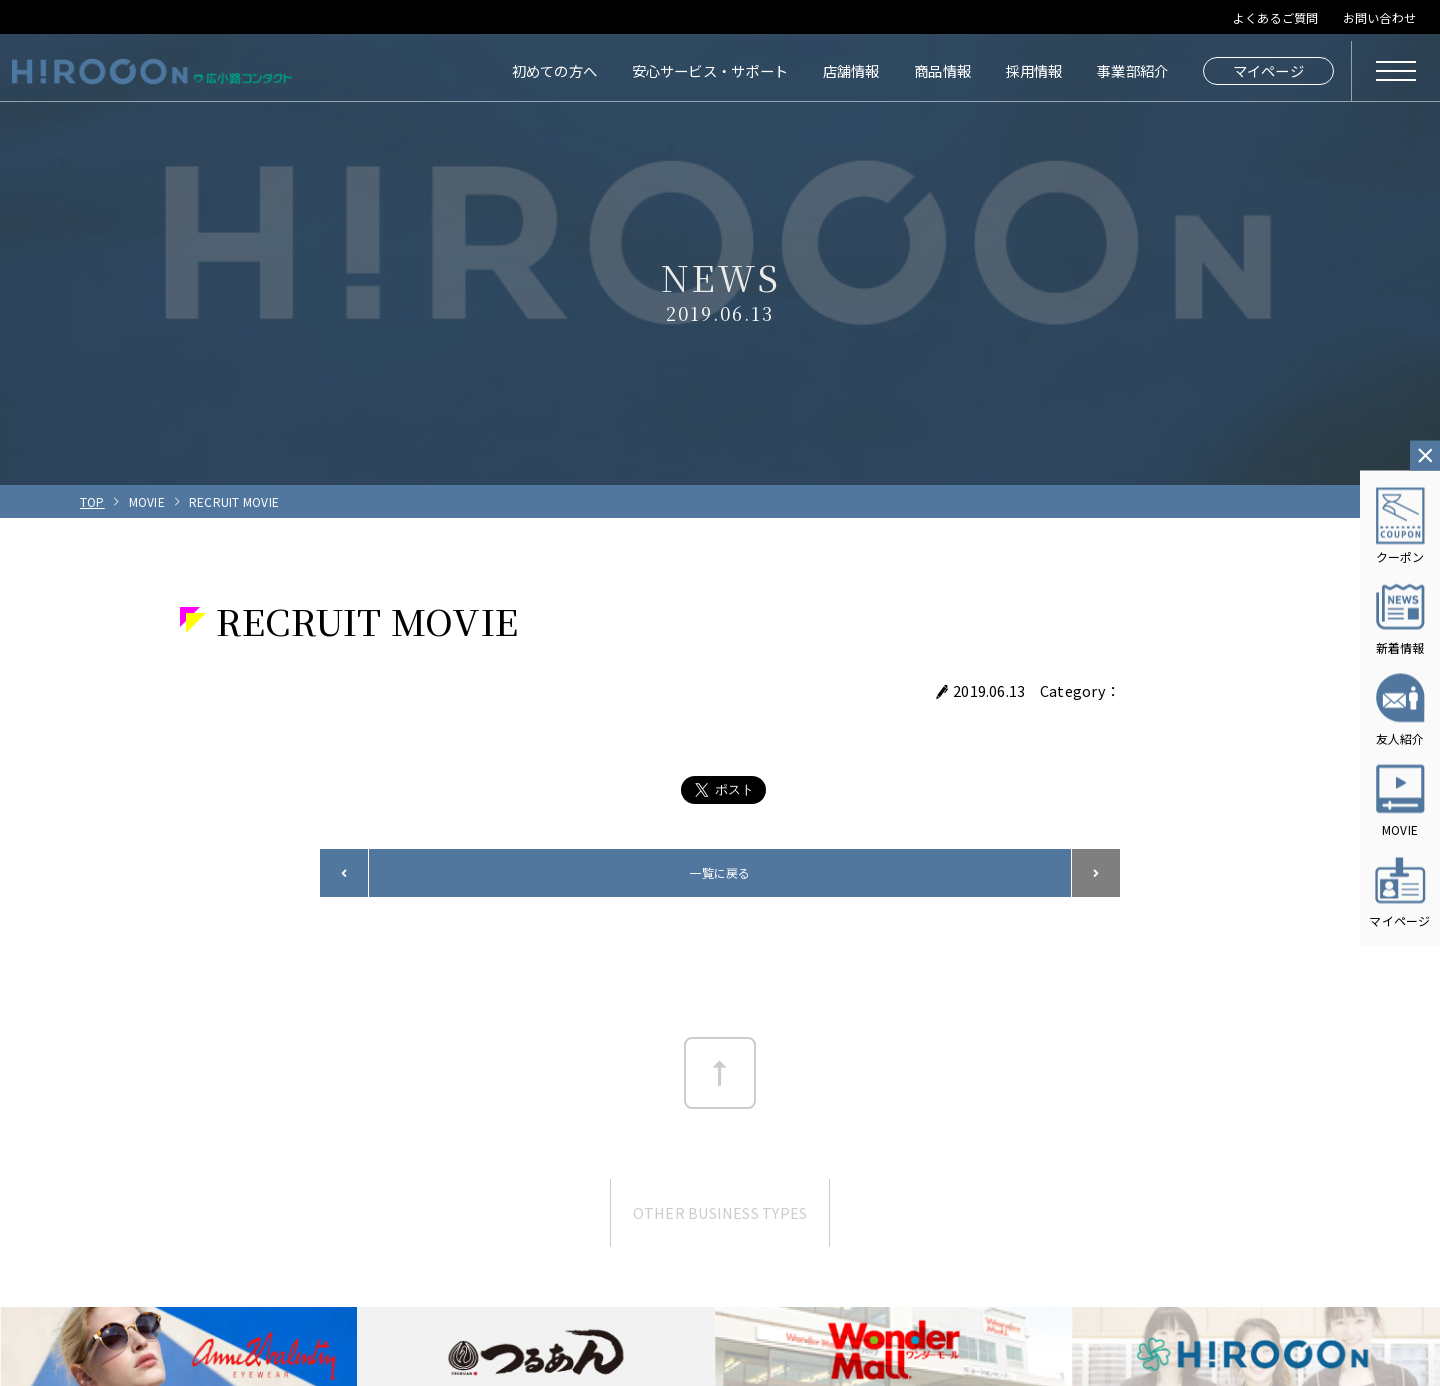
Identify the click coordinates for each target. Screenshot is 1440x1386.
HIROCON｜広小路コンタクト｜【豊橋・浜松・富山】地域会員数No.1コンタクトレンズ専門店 (152, 71)
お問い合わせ (1379, 17)
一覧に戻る (719, 872)
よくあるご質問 (1276, 17)
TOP (92, 501)
